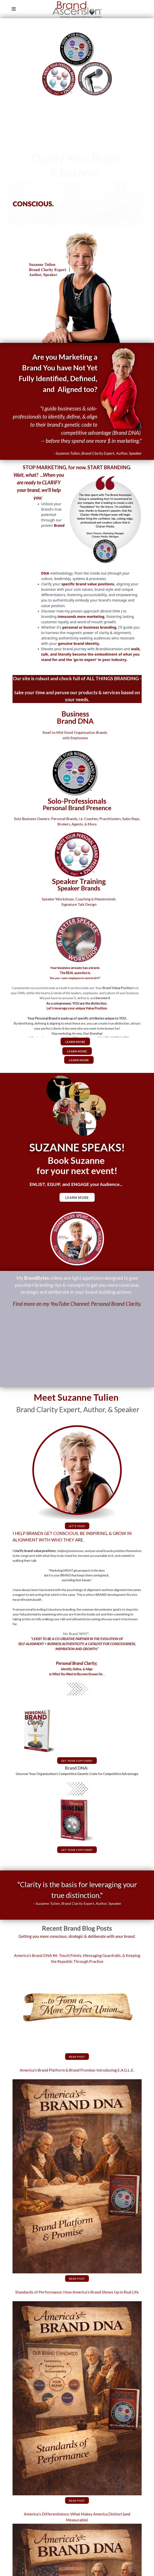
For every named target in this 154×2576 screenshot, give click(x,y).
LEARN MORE (77, 1198)
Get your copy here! (77, 1760)
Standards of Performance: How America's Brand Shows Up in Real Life (77, 2292)
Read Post (77, 2056)
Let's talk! (77, 1526)
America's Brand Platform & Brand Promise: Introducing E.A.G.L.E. (77, 2070)
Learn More (77, 1051)
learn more (75, 1041)
